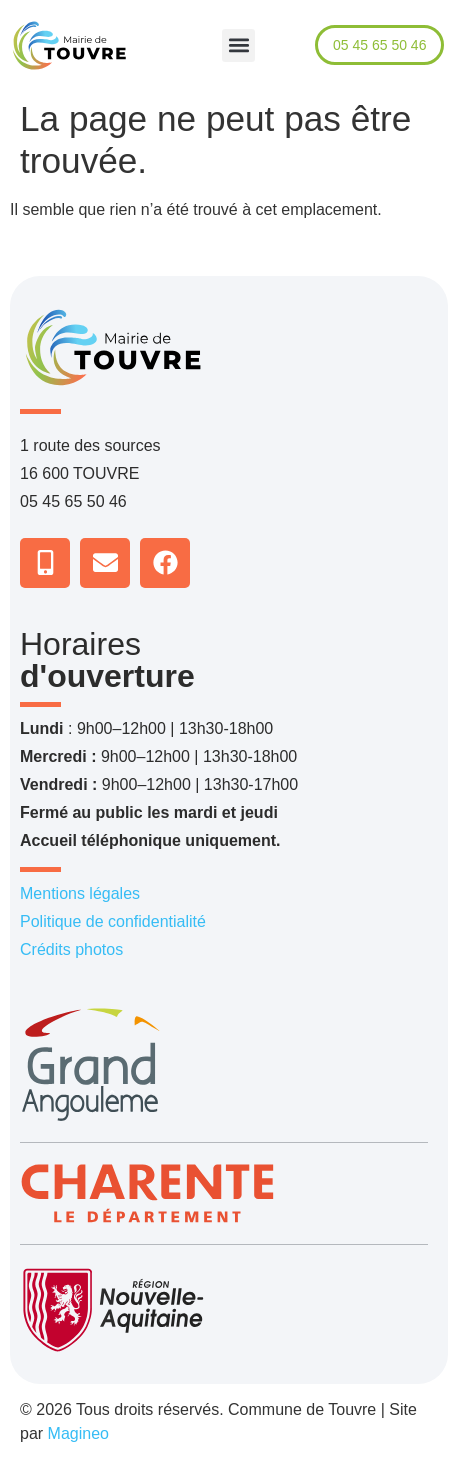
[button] (238, 45)
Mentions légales (80, 893)
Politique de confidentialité (113, 921)
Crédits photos (71, 949)
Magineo (78, 1433)
